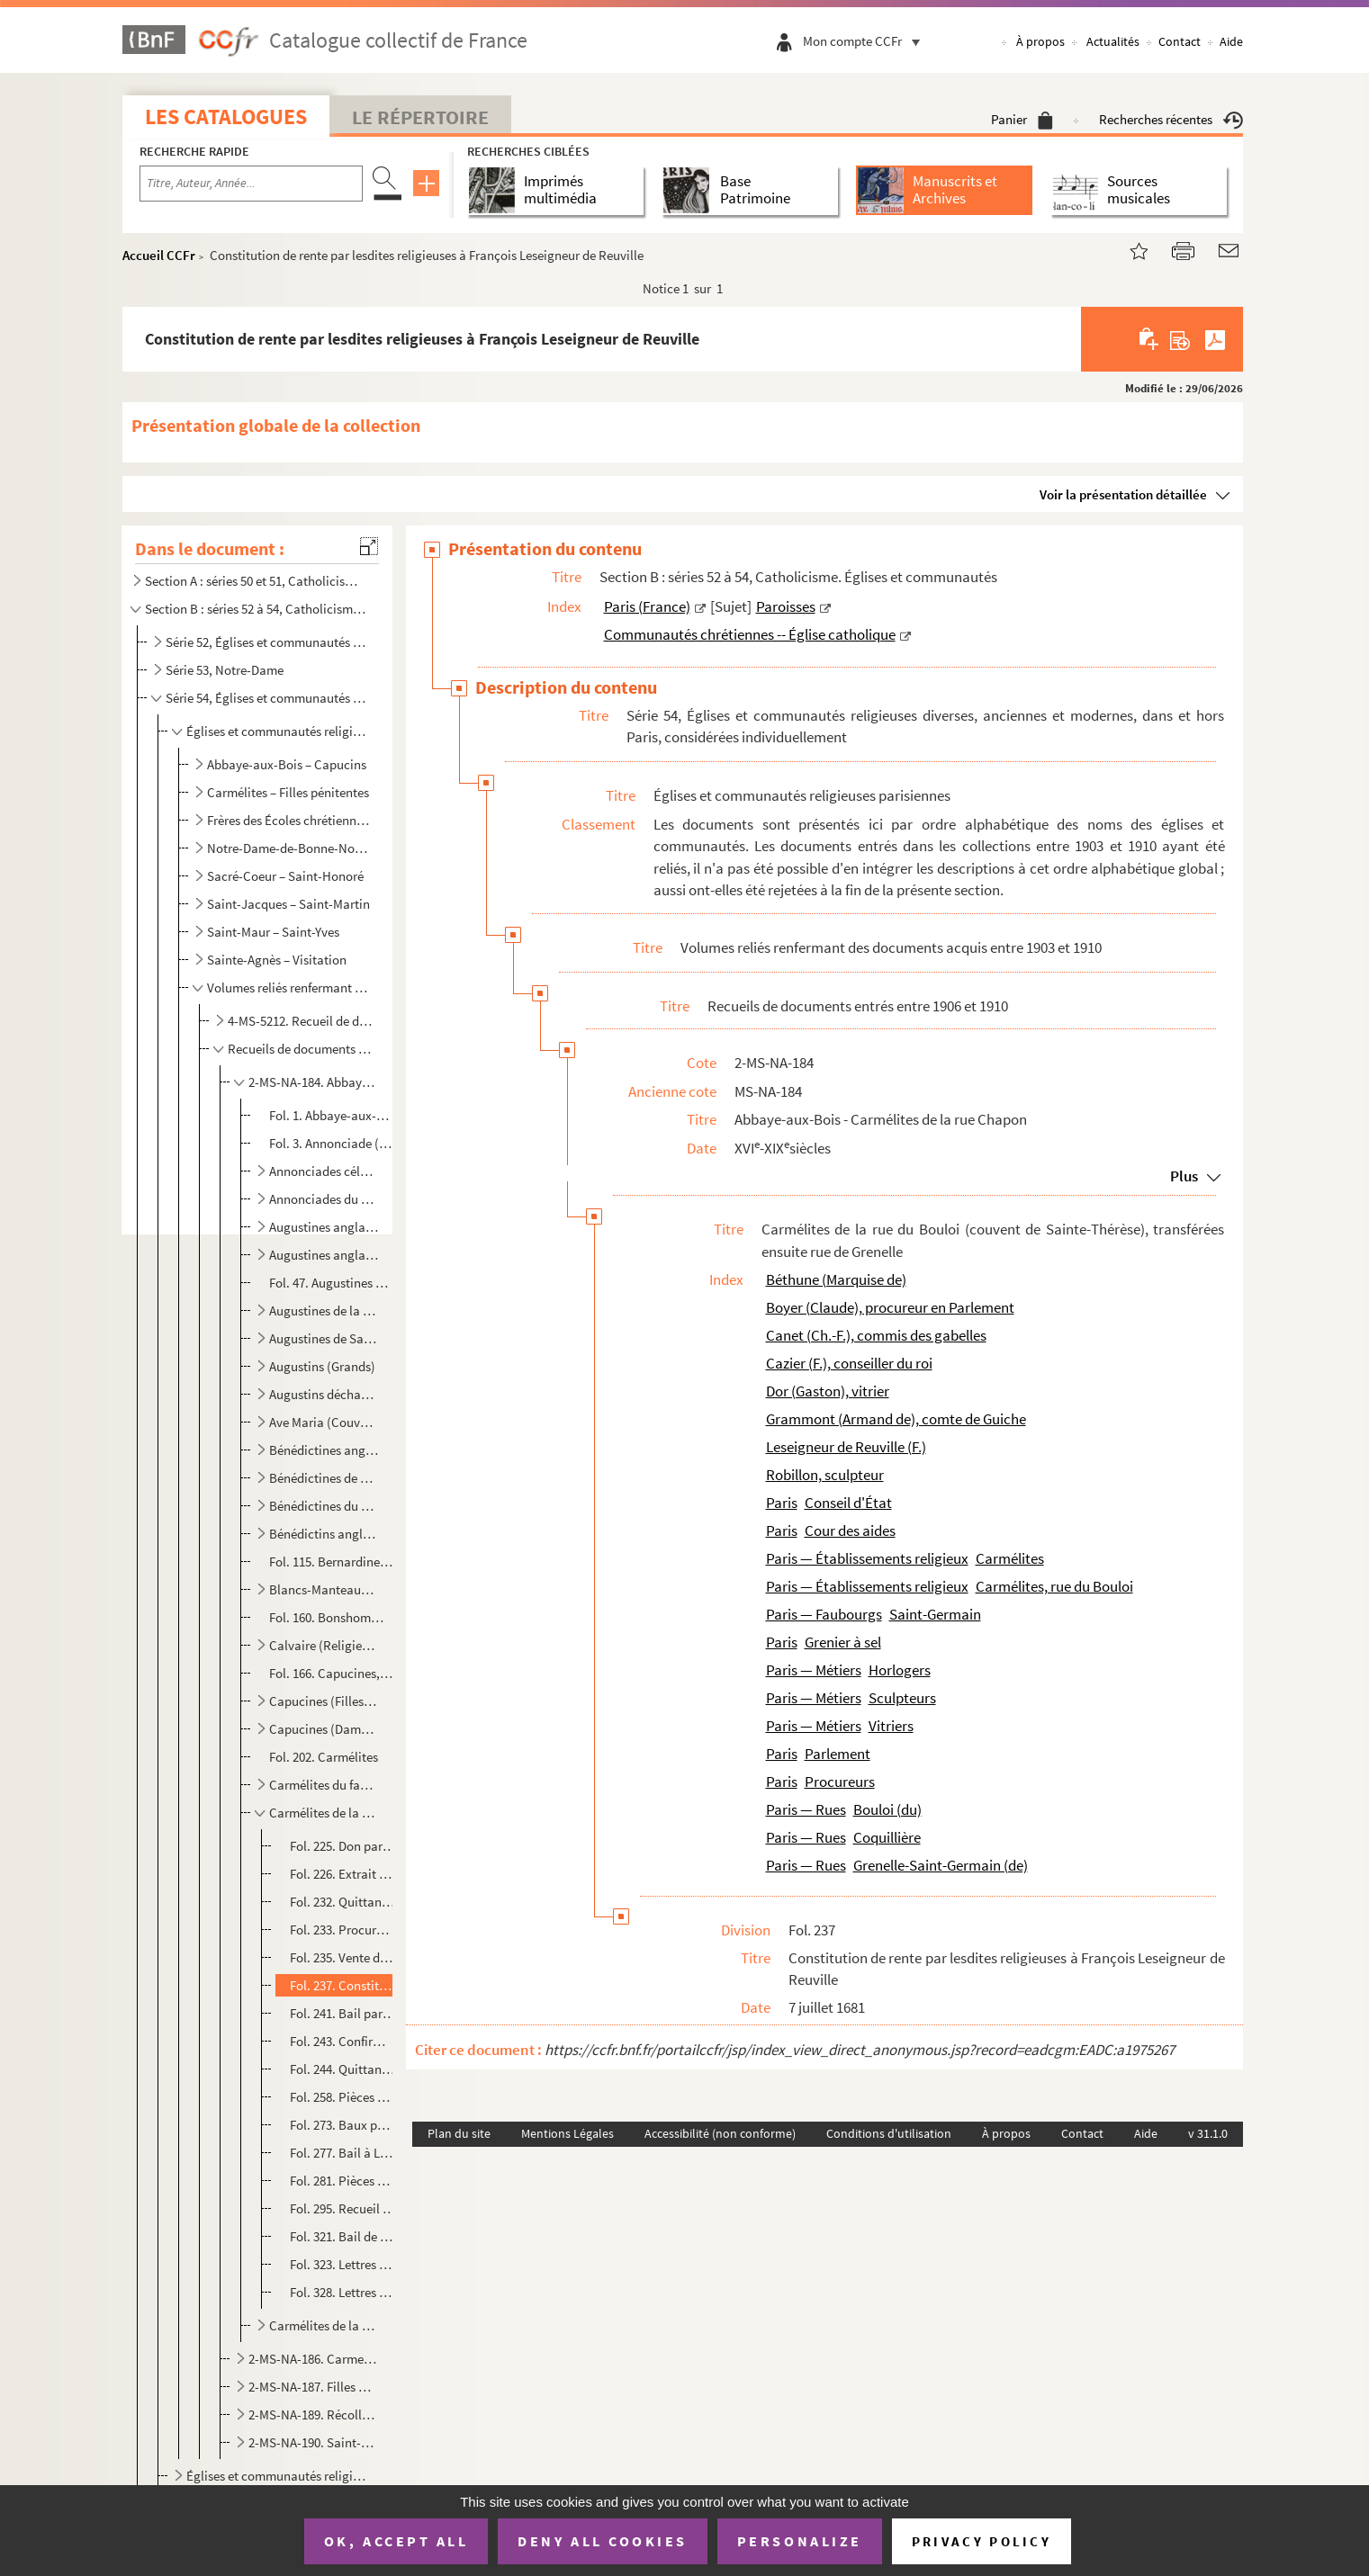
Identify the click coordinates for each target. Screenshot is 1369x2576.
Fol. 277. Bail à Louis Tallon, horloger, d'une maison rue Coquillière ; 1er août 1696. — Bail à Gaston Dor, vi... (342, 2152)
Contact (1179, 41)
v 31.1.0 (1208, 2133)
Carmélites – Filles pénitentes (288, 792)
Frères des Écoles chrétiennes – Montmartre (290, 820)
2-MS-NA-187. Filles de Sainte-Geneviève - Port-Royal (312, 2386)
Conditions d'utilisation (888, 2133)
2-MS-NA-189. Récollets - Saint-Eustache (312, 2414)
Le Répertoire (420, 117)
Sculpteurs (902, 1698)
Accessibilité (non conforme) (720, 2133)
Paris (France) (647, 606)
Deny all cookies (602, 2541)
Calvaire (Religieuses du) (324, 1645)
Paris (781, 1502)
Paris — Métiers (813, 1670)
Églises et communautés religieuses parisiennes (278, 731)
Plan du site (459, 2133)
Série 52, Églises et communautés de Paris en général (267, 642)
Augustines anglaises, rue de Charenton (324, 1226)
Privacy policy (981, 2541)
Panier (1022, 119)
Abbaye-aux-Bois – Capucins (286, 764)
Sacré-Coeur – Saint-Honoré (285, 875)
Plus (1184, 1176)
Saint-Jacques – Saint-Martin (288, 903)
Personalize (799, 2541)
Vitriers (891, 1726)
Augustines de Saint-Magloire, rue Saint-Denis (324, 1338)
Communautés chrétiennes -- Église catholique (750, 634)
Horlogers (900, 1670)
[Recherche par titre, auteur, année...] (251, 184)
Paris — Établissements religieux (867, 1558)
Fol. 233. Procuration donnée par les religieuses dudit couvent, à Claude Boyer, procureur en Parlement (342, 1929)
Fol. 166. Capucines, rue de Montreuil (331, 1673)
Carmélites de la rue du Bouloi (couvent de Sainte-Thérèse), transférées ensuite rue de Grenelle (324, 1812)
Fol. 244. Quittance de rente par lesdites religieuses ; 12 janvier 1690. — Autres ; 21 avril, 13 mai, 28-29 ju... (342, 2069)
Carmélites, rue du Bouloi (1054, 1586)
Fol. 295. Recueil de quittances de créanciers (342, 2208)
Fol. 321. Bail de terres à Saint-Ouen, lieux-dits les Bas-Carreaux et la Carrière (342, 2236)
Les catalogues (226, 116)
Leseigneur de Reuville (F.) (846, 1447)
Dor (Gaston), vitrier (827, 1391)
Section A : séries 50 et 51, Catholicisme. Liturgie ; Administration (255, 580)
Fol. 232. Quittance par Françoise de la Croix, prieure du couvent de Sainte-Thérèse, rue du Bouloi (342, 1901)
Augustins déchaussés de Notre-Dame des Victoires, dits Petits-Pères (324, 1394)
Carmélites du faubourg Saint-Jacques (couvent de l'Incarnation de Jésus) (324, 1784)
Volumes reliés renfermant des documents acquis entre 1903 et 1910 (290, 987)
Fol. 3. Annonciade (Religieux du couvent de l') (331, 1143)
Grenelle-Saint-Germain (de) (940, 1865)
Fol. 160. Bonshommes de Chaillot (331, 1617)
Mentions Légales (567, 2133)
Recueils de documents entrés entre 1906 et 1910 (301, 1048)
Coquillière (887, 1837)
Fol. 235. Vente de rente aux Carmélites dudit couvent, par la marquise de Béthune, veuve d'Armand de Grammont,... (342, 1957)
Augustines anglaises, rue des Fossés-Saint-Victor (324, 1254)
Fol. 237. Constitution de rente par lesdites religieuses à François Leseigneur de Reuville (342, 1985)
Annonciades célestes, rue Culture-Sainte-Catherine (324, 1171)
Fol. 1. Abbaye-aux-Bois (331, 1115)
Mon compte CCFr (866, 40)
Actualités (1112, 41)
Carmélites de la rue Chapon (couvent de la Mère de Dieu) (324, 2325)
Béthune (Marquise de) (836, 1279)
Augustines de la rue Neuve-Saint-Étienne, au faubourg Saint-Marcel (324, 1310)
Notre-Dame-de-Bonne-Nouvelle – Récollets (290, 848)
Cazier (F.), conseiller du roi (849, 1363)
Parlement (837, 1754)
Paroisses (785, 606)
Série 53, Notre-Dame (225, 669)
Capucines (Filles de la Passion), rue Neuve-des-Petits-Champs (324, 1701)
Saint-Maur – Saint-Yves (273, 931)
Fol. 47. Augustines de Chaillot (331, 1282)
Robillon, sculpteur (825, 1475)
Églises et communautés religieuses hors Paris (278, 2475)
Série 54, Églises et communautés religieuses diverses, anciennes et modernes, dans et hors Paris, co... (267, 697)
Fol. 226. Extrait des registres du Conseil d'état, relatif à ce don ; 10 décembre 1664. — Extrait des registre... (342, 1873)
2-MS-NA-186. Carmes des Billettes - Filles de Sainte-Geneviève (312, 2358)
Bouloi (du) (887, 1809)
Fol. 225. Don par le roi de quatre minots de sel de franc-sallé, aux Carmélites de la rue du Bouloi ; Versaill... (342, 1845)
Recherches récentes (1171, 119)
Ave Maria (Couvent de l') (324, 1422)
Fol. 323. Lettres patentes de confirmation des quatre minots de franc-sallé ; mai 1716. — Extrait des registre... (342, 2264)
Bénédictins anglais (324, 1533)
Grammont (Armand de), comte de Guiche (896, 1419)
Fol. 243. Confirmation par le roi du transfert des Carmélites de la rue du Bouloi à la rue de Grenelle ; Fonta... (342, 2041)
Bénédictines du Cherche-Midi (324, 1505)
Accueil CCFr (158, 255)
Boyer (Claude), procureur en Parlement (890, 1307)
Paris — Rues (806, 1809)
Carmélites (1010, 1558)
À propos (1040, 41)
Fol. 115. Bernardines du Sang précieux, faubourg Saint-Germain (331, 1561)
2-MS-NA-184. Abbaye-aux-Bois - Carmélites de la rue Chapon (312, 1082)
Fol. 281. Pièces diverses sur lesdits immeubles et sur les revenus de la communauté (342, 2180)
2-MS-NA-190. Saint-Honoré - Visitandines (312, 2442)
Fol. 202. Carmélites (323, 1756)
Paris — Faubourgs (824, 1614)
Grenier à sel (843, 1642)
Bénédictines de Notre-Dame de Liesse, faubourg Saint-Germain (324, 1477)
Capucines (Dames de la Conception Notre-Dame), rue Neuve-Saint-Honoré (324, 1728)
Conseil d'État (848, 1502)
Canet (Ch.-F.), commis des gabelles (876, 1335)
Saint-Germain (935, 1614)
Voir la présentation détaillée (1123, 494)
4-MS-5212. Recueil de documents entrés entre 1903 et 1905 (301, 1020)
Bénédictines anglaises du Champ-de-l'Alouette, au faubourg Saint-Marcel (324, 1450)
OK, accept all (396, 2541)
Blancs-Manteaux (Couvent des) (324, 1589)
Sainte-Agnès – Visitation (277, 959)
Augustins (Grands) (322, 1366)
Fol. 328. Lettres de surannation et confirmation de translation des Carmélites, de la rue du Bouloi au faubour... (342, 2292)
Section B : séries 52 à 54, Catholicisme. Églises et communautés (255, 608)
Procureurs (840, 1781)
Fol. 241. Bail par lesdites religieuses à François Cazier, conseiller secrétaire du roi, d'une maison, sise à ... (342, 2013)
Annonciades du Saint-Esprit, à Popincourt (324, 1198)
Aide (1231, 41)
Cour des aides (850, 1530)
